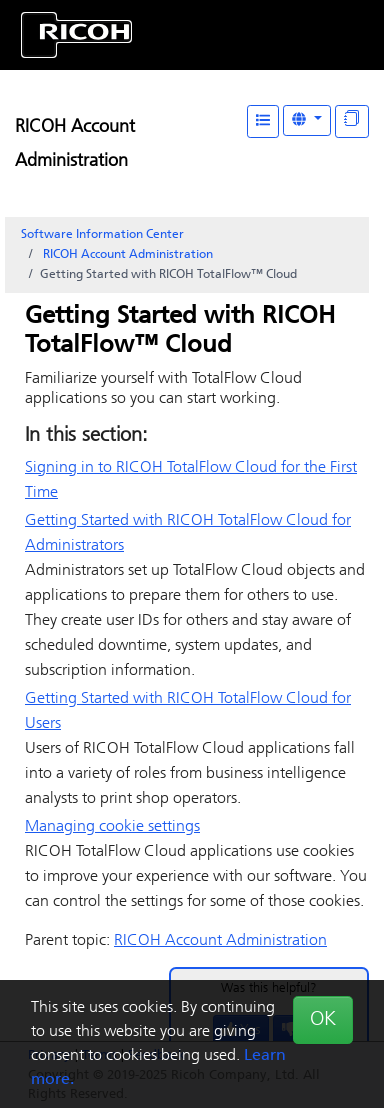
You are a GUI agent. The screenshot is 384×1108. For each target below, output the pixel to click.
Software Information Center (102, 235)
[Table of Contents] (263, 121)
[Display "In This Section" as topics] (352, 121)
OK (323, 1020)
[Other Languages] (307, 120)
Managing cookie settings (112, 827)
